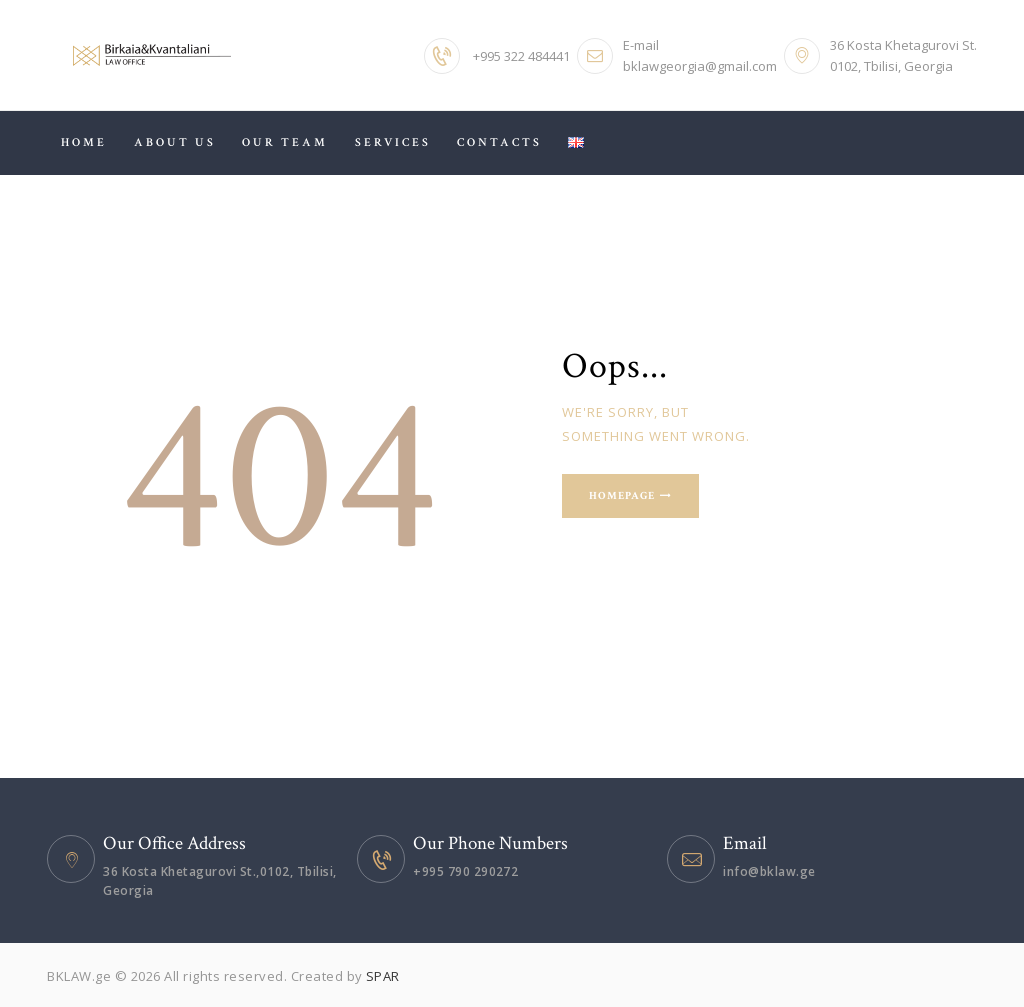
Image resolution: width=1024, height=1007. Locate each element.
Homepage (623, 496)
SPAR (383, 976)
